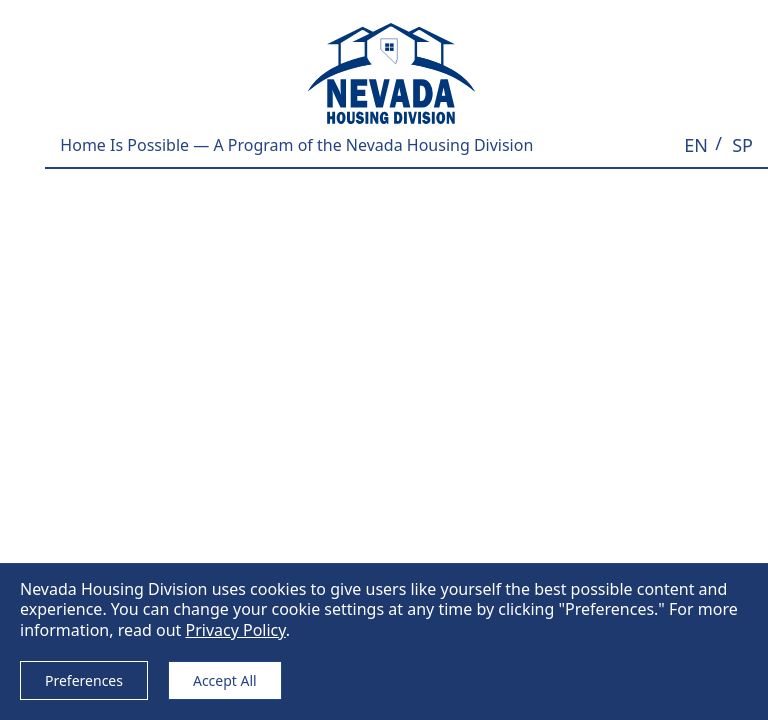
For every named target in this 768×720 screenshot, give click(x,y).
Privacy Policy (235, 630)
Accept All (225, 680)
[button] (696, 145)
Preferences (84, 680)
